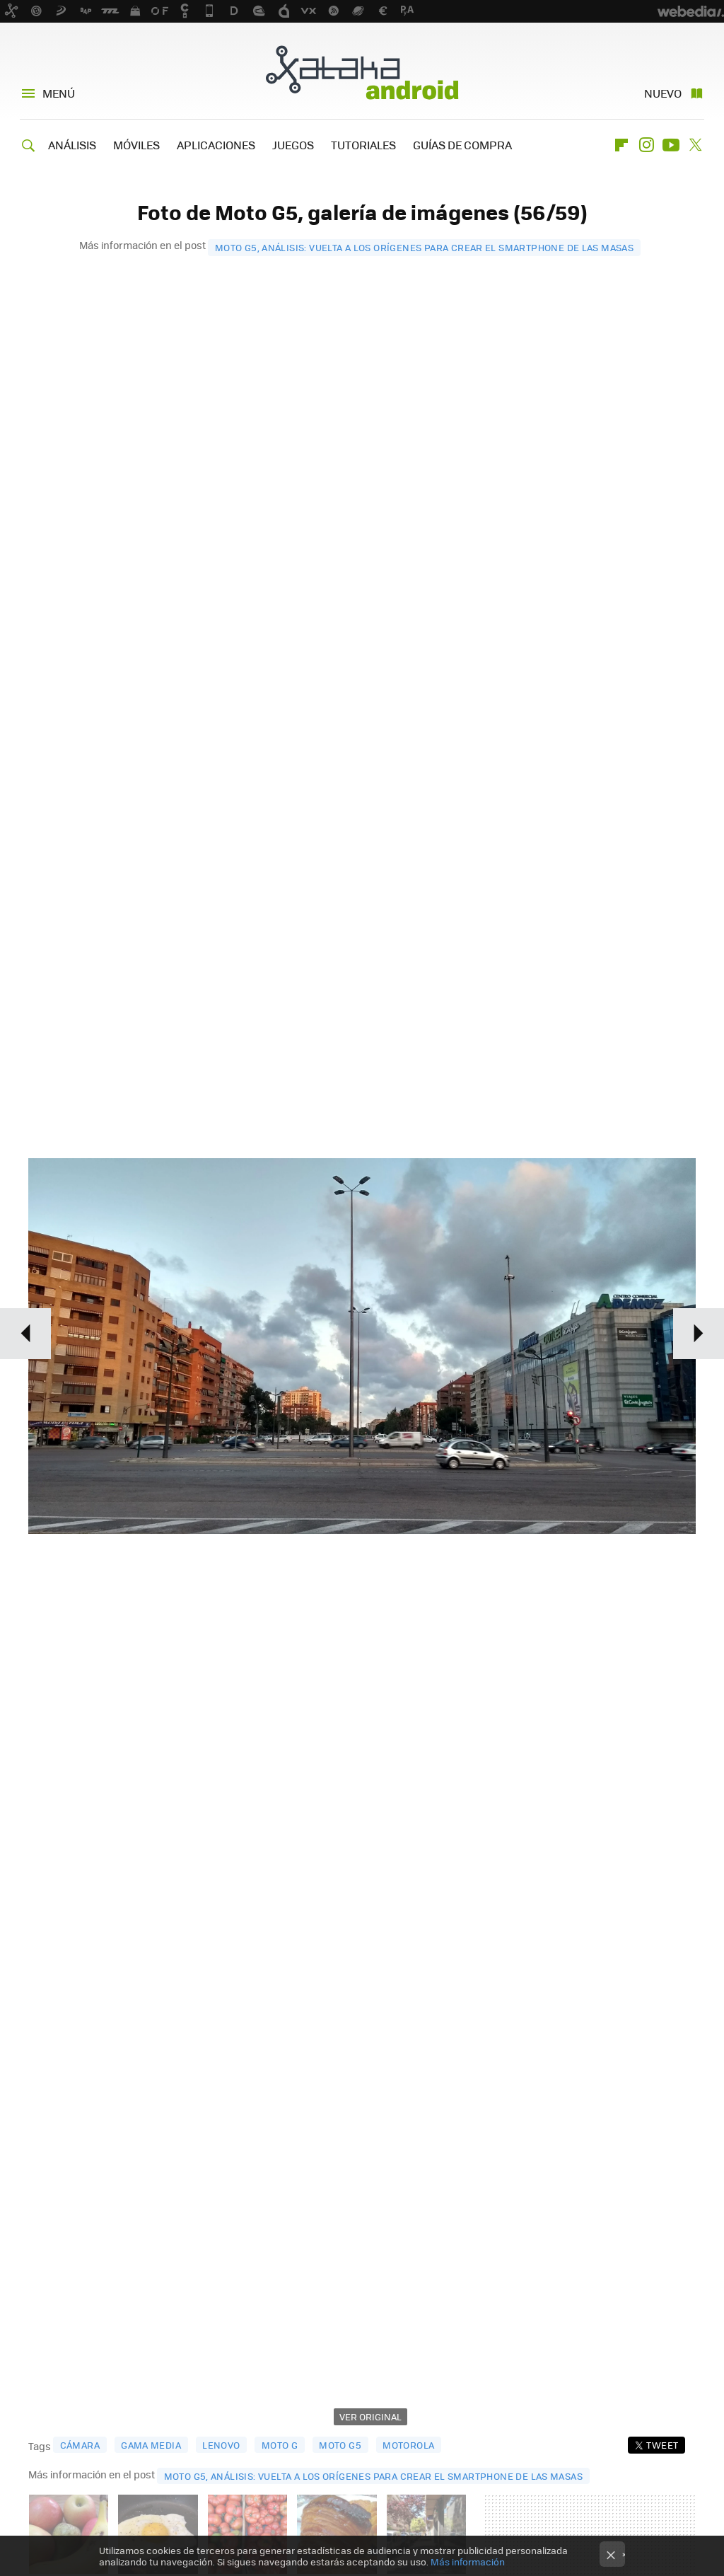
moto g (280, 2444)
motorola (408, 2444)
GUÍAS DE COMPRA (462, 145)
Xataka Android (362, 72)
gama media (151, 2444)
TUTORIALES (363, 145)
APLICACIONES (216, 145)
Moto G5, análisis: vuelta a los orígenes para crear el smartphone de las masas (424, 247)
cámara (80, 2444)
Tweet (662, 2444)
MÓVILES (136, 145)
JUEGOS (293, 145)
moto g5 (340, 2444)
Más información (468, 2561)
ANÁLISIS (72, 145)
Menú (58, 93)
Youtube (670, 145)
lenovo (221, 2444)
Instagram (646, 145)
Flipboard (621, 145)
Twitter (695, 145)
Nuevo (663, 93)
